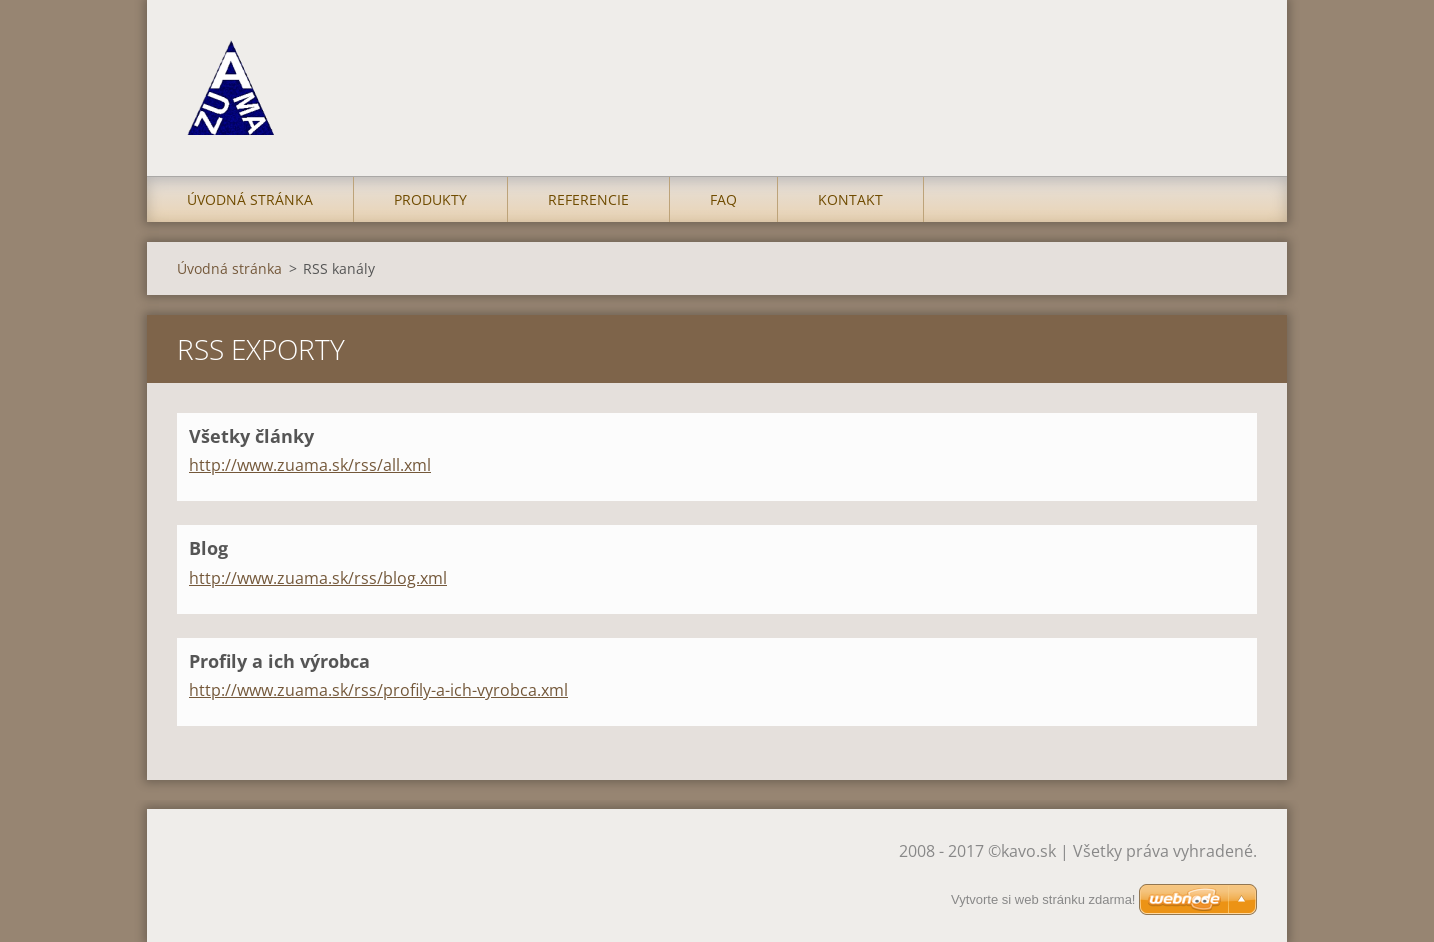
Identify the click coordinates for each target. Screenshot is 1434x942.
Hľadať (1235, 58)
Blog (208, 548)
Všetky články (251, 436)
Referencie (588, 199)
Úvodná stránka (250, 199)
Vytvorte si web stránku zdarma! (1043, 899)
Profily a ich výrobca (279, 661)
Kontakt (850, 199)
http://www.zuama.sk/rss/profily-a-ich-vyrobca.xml (378, 690)
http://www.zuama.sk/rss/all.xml (310, 465)
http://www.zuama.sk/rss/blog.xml (318, 578)
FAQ (723, 199)
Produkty (430, 199)
